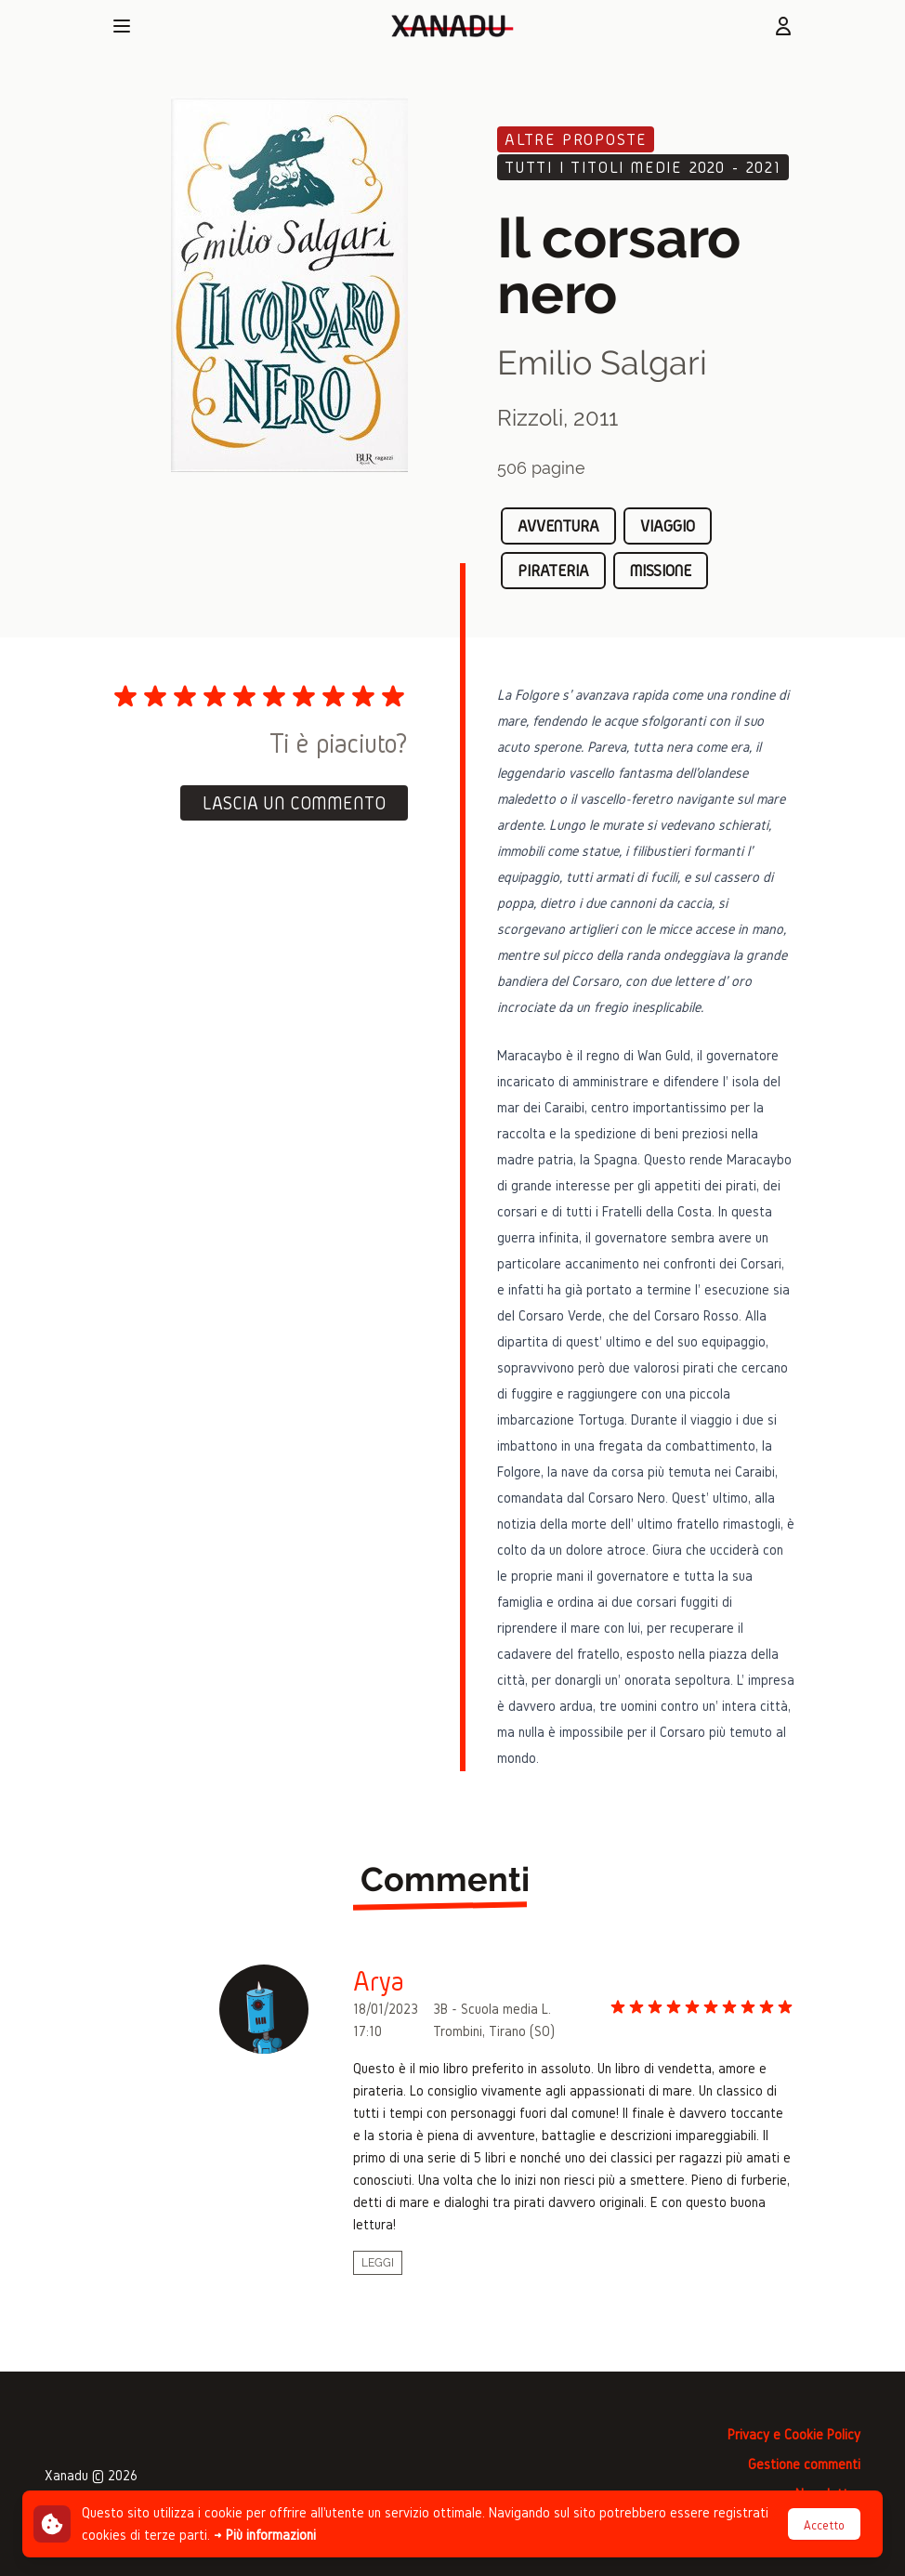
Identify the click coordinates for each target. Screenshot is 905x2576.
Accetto (824, 2525)
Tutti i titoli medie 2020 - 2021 (643, 167)
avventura (558, 525)
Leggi (377, 2262)
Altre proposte (576, 139)
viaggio (667, 525)
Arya (378, 1981)
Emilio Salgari (602, 362)
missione (660, 570)
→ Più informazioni (265, 2535)
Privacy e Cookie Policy (794, 2434)
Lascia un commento (294, 803)
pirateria (553, 570)
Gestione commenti (804, 2464)
